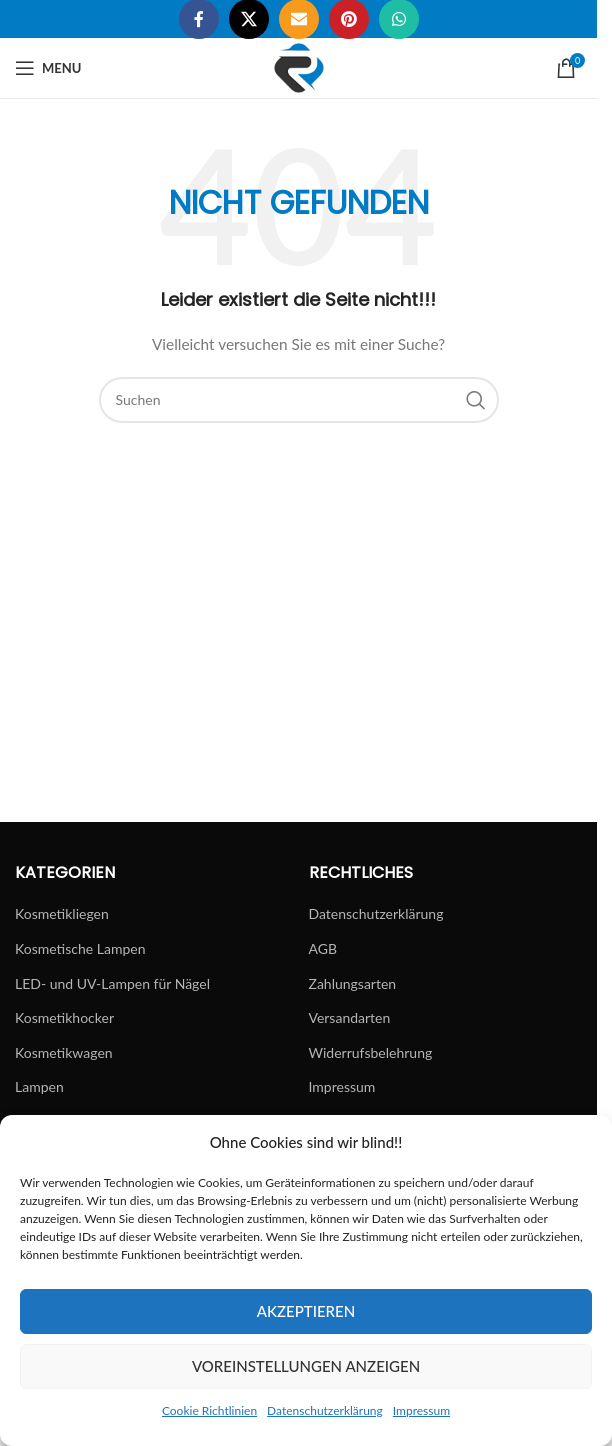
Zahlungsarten (353, 983)
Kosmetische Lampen (80, 948)
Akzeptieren (306, 1311)
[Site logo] (299, 66)
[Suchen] (299, 400)
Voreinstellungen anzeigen (306, 1366)
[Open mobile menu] (48, 68)
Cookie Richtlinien (209, 1410)
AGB (323, 948)
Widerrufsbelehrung (371, 1052)
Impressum (421, 1410)
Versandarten (350, 1017)
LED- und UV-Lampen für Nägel (112, 983)
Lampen (39, 1086)
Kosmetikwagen (64, 1052)
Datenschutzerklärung (325, 1410)
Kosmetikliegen (62, 913)
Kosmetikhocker (64, 1017)
